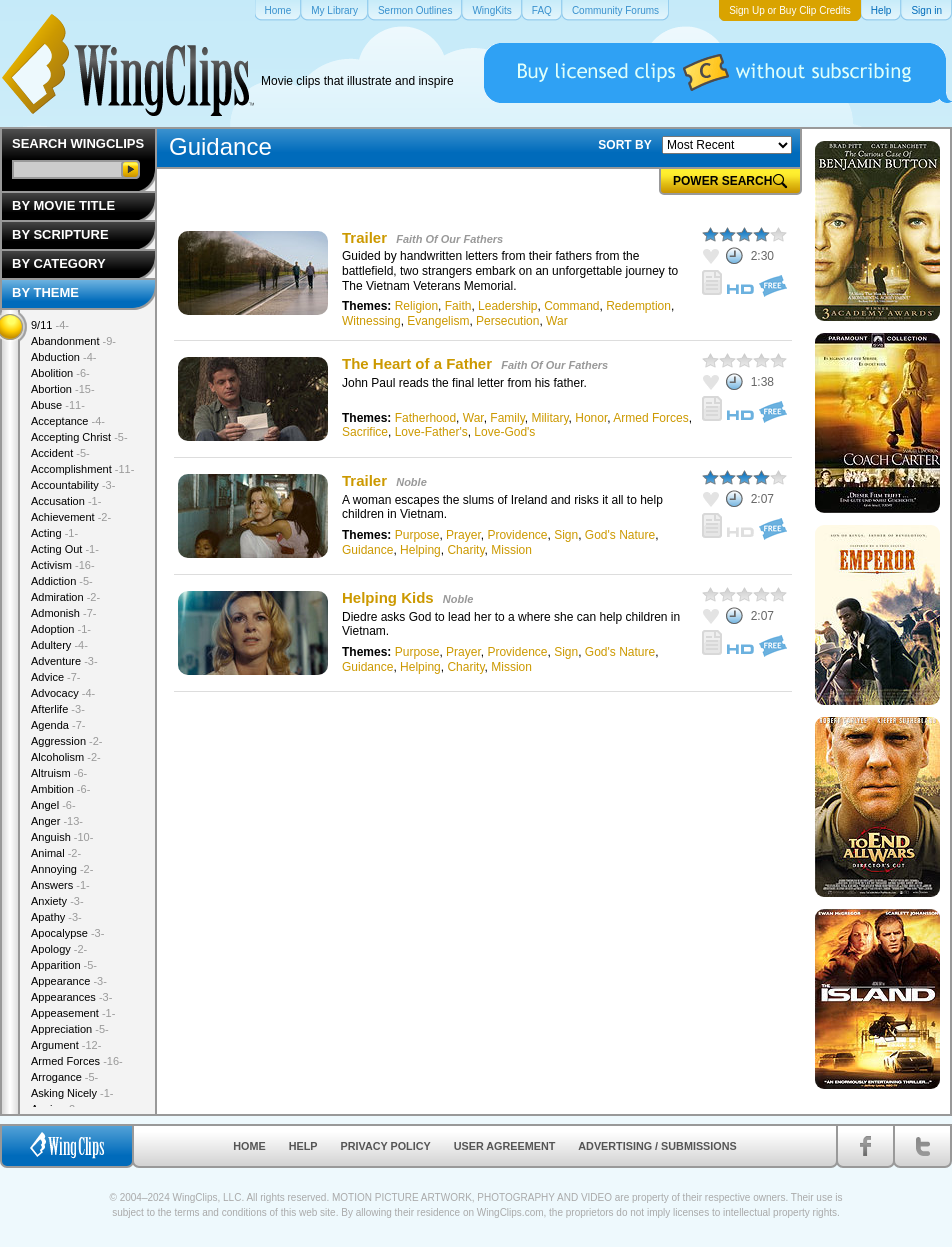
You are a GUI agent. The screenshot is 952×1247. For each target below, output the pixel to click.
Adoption (61, 629)
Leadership (507, 306)
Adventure (64, 661)
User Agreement (505, 1146)
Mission (511, 550)
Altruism (59, 773)
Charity (465, 550)
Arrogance (64, 1077)
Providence (517, 535)
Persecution (507, 321)
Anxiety (57, 901)
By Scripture (60, 234)
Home (249, 1146)
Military (549, 418)
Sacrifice (365, 432)
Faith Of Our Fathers (449, 239)
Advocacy (63, 693)
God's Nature (620, 535)
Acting (54, 533)
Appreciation (70, 1029)
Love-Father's (431, 432)
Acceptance (68, 421)
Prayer (463, 535)
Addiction (62, 581)
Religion (416, 306)
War (557, 321)
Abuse (58, 405)
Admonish (63, 613)
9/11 (50, 325)
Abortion (63, 389)
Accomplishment (82, 469)
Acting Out (65, 549)
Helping (420, 550)
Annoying (62, 869)
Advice (56, 677)
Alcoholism (66, 757)
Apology (59, 949)
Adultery (59, 645)
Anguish (62, 837)
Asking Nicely (72, 1093)
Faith (458, 306)
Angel (53, 805)
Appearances (71, 997)
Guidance (367, 550)
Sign (566, 535)
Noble (411, 482)
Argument (66, 1045)
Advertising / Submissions (657, 1146)
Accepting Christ (79, 437)
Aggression (67, 741)
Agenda (58, 725)
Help (303, 1146)
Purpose (417, 535)
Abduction (63, 357)
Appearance (69, 981)
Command (571, 306)
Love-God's (504, 432)
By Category (59, 263)
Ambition (60, 789)
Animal (56, 853)
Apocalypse (67, 933)
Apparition (64, 965)
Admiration (65, 597)
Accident (60, 453)
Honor (591, 418)
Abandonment (73, 341)
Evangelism (438, 321)
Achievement (71, 517)
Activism (63, 565)
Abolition (60, 373)
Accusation (66, 501)
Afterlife (58, 709)
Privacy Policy (386, 1146)
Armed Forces (650, 418)
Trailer (364, 237)
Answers (60, 885)
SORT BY (624, 145)
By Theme (45, 292)
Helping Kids (390, 597)
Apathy (56, 917)
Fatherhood (425, 418)
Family (507, 418)
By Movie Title (63, 205)
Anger (57, 821)
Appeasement (73, 1013)
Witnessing (371, 321)
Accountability (73, 485)
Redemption (638, 306)
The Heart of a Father (417, 363)
